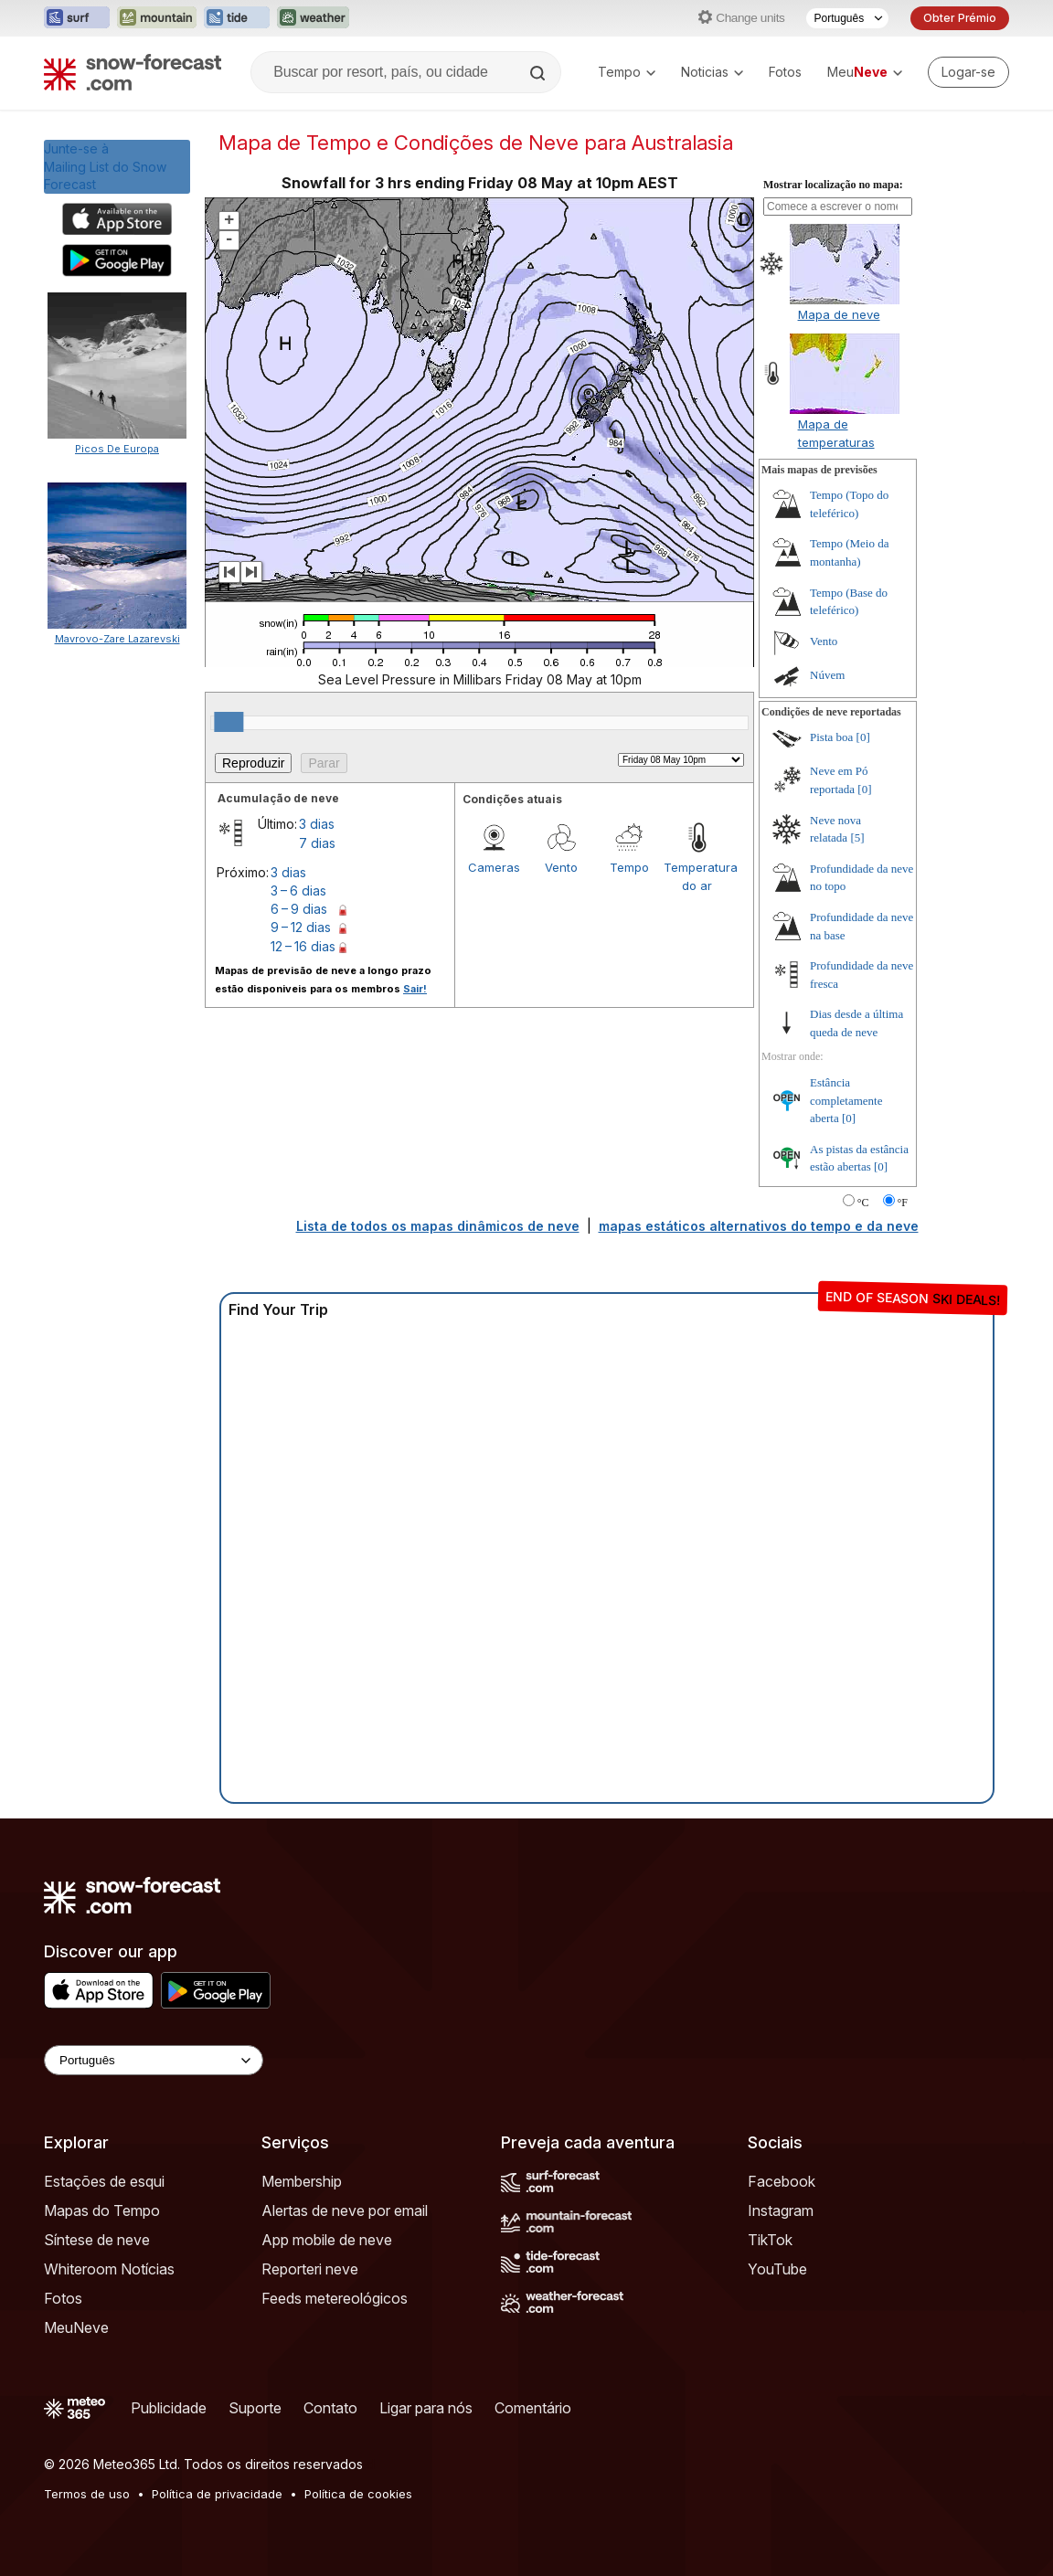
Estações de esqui (104, 2181)
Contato (330, 2408)
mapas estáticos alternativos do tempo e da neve (759, 1226)
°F (903, 1202)
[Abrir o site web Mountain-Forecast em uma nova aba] (157, 18)
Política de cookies (358, 2493)
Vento (561, 867)
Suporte (255, 2408)
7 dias (317, 843)
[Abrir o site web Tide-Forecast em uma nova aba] (237, 18)
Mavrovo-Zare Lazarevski (117, 638)
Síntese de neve (97, 2240)
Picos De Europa (117, 448)
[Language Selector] (153, 2060)
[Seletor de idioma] (847, 18)
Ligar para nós (426, 2408)
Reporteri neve (309, 2269)
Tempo (626, 72)
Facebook (781, 2181)
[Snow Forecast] (132, 72)
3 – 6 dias (298, 890)
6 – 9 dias (299, 909)
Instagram (781, 2210)
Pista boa (831, 737)
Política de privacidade (217, 2493)
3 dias (317, 824)
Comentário (533, 2408)
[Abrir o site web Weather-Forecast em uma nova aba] (313, 18)
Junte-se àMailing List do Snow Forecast (105, 166)
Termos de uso (87, 2493)
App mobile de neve (326, 2240)
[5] (857, 837)
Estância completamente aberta (846, 1100)
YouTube (777, 2269)
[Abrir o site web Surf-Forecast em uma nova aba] (77, 18)
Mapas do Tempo (102, 2210)
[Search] (539, 73)
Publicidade (169, 2408)
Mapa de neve (839, 314)
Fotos (785, 72)
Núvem (827, 675)
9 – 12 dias (301, 927)
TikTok (770, 2240)
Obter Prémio (959, 18)
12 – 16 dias (303, 946)
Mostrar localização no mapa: (833, 184)
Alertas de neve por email (344, 2210)
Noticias (712, 72)
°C (863, 1202)
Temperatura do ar (697, 876)
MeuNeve (76, 2327)
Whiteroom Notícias (109, 2269)
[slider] (228, 722)
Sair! (415, 988)
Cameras (494, 867)
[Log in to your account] (968, 72)
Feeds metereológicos (334, 2298)
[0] (863, 737)
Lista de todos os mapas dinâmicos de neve (438, 1226)
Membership (301, 2181)
